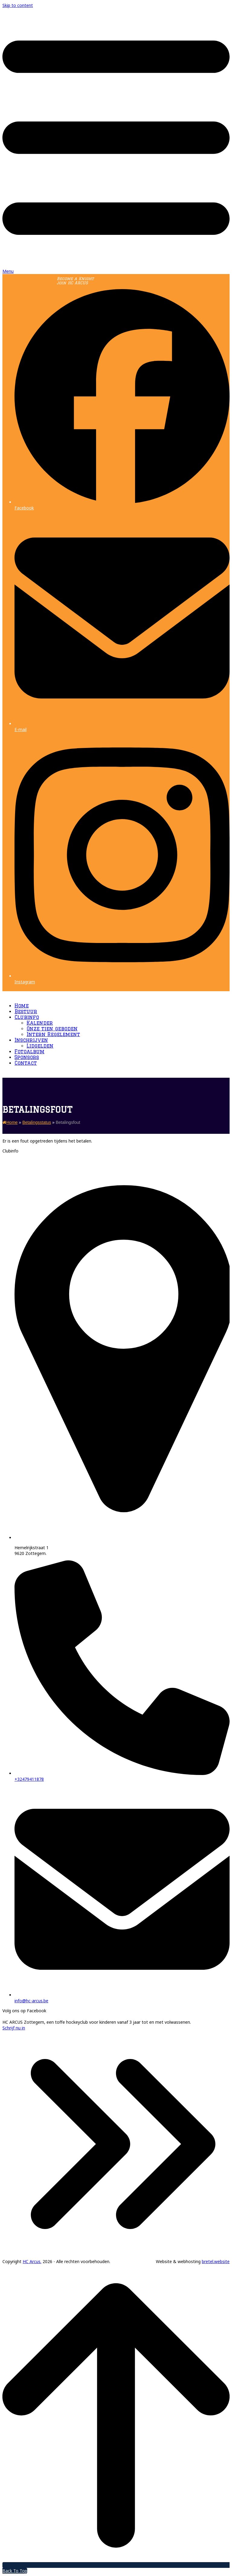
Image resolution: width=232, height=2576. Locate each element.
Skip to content (17, 5)
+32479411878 (29, 1779)
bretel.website (216, 2261)
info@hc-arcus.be (31, 2001)
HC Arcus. (32, 2261)
